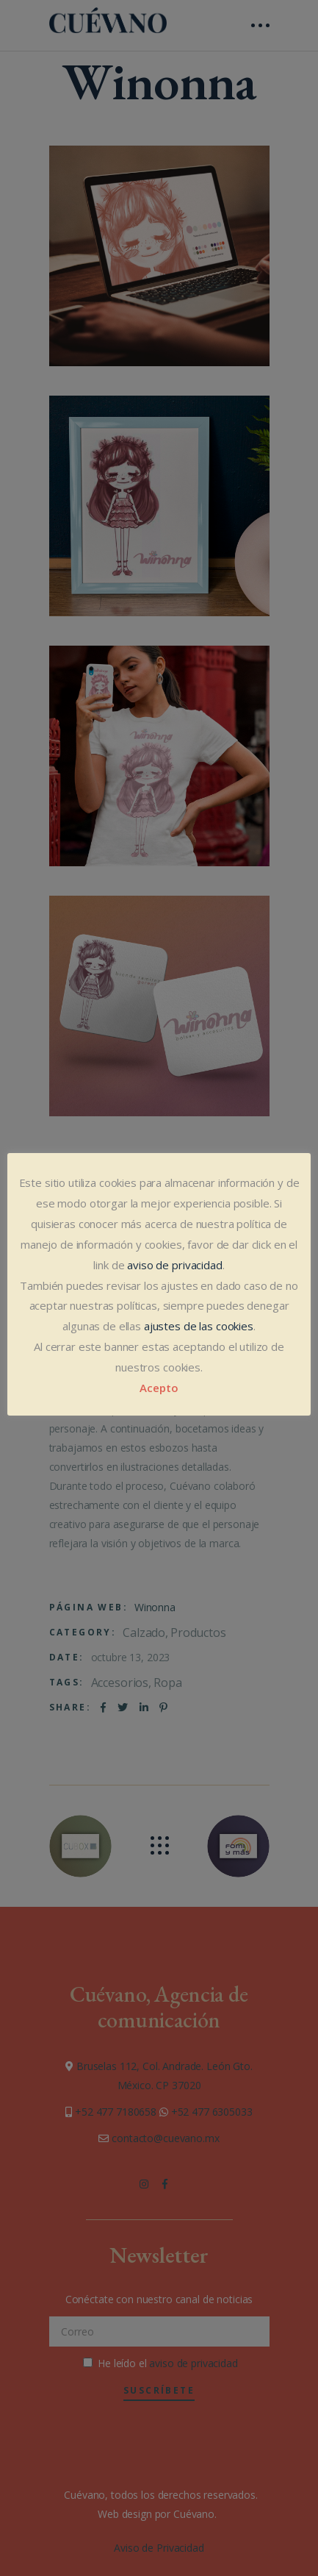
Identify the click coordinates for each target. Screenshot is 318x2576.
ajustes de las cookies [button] (198, 1326)
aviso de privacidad (174, 1264)
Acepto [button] (159, 1387)
